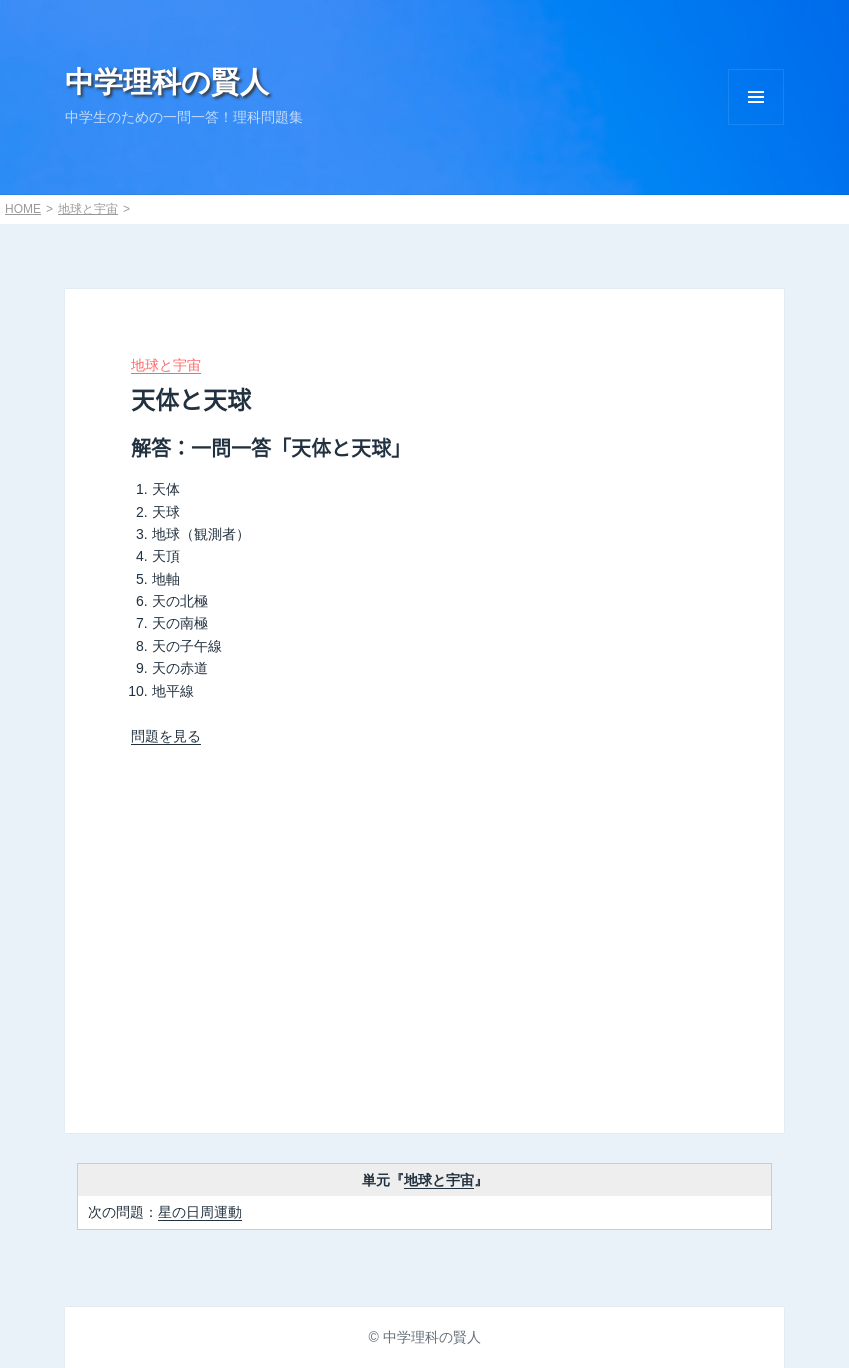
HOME (23, 209)
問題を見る (166, 736)
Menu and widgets (756, 97)
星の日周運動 (200, 1212)
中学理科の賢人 (167, 82)
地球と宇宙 (88, 209)
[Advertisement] (425, 927)
